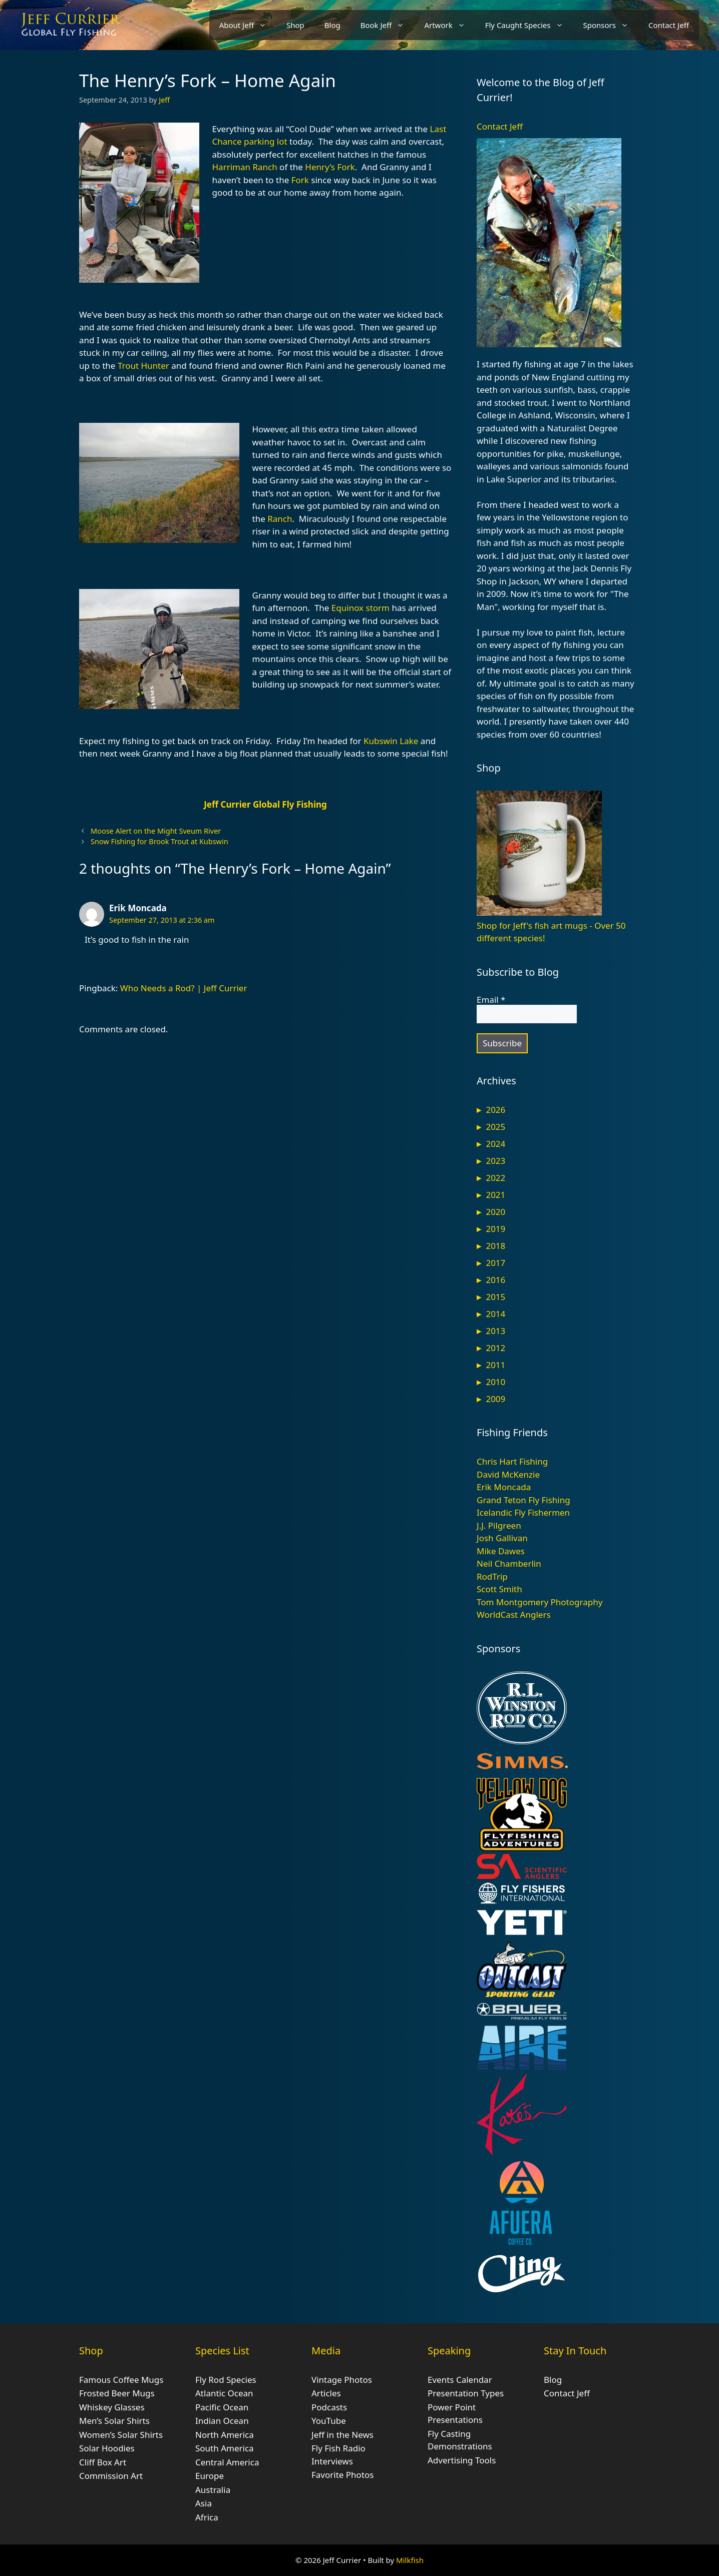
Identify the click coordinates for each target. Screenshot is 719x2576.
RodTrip (492, 1576)
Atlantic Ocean (224, 2393)
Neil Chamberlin (509, 1563)
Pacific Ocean (221, 2407)
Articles (326, 2393)
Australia (212, 2489)
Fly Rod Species (225, 2379)
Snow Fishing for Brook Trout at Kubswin (159, 841)
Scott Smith (499, 1589)
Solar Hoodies (107, 2448)
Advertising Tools (462, 2460)
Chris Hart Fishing (512, 1461)
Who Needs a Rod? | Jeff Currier (183, 988)
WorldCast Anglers (514, 1614)
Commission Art (111, 2475)
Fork (300, 180)
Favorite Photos (342, 2474)
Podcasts (329, 2407)
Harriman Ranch (244, 167)
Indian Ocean (222, 2420)
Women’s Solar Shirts (121, 2434)
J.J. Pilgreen (499, 1525)
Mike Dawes (501, 1551)
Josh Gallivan (502, 1538)
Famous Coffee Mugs (121, 2379)
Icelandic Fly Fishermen (523, 1512)
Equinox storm (360, 607)
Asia (203, 2503)
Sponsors (610, 25)
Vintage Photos (341, 2379)
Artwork (449, 25)
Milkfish (410, 2560)
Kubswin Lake (391, 741)
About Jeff (247, 25)
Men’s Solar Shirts (114, 2420)
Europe (209, 2475)
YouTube (328, 2420)
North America (224, 2434)
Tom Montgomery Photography (539, 1602)
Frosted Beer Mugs (117, 2393)
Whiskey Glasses (112, 2407)
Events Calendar (460, 2379)
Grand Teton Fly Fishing (523, 1500)
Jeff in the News (342, 2434)
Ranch (279, 518)
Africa (206, 2517)
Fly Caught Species (529, 25)
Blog (332, 25)
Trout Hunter (143, 365)
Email (491, 1000)
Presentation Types (466, 2393)
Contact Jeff (668, 25)
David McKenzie (508, 1474)
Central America (227, 2462)
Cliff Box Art (102, 2462)
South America (224, 2448)
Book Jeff (388, 25)
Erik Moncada (138, 908)
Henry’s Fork (329, 167)
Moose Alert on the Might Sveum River (156, 831)
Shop (295, 25)
